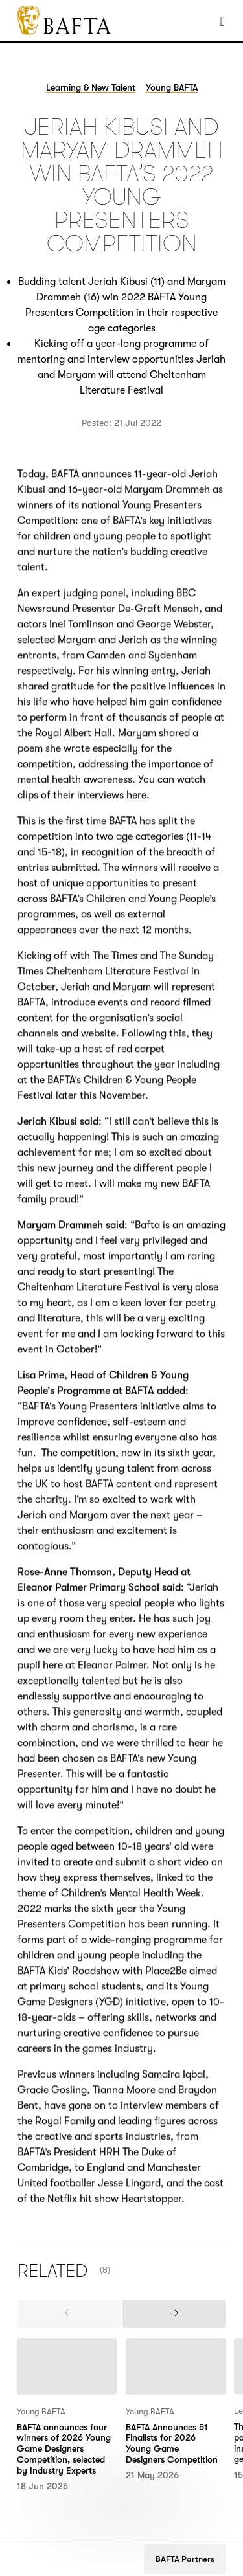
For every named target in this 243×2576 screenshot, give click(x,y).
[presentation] (69, 2314)
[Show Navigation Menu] (222, 20)
